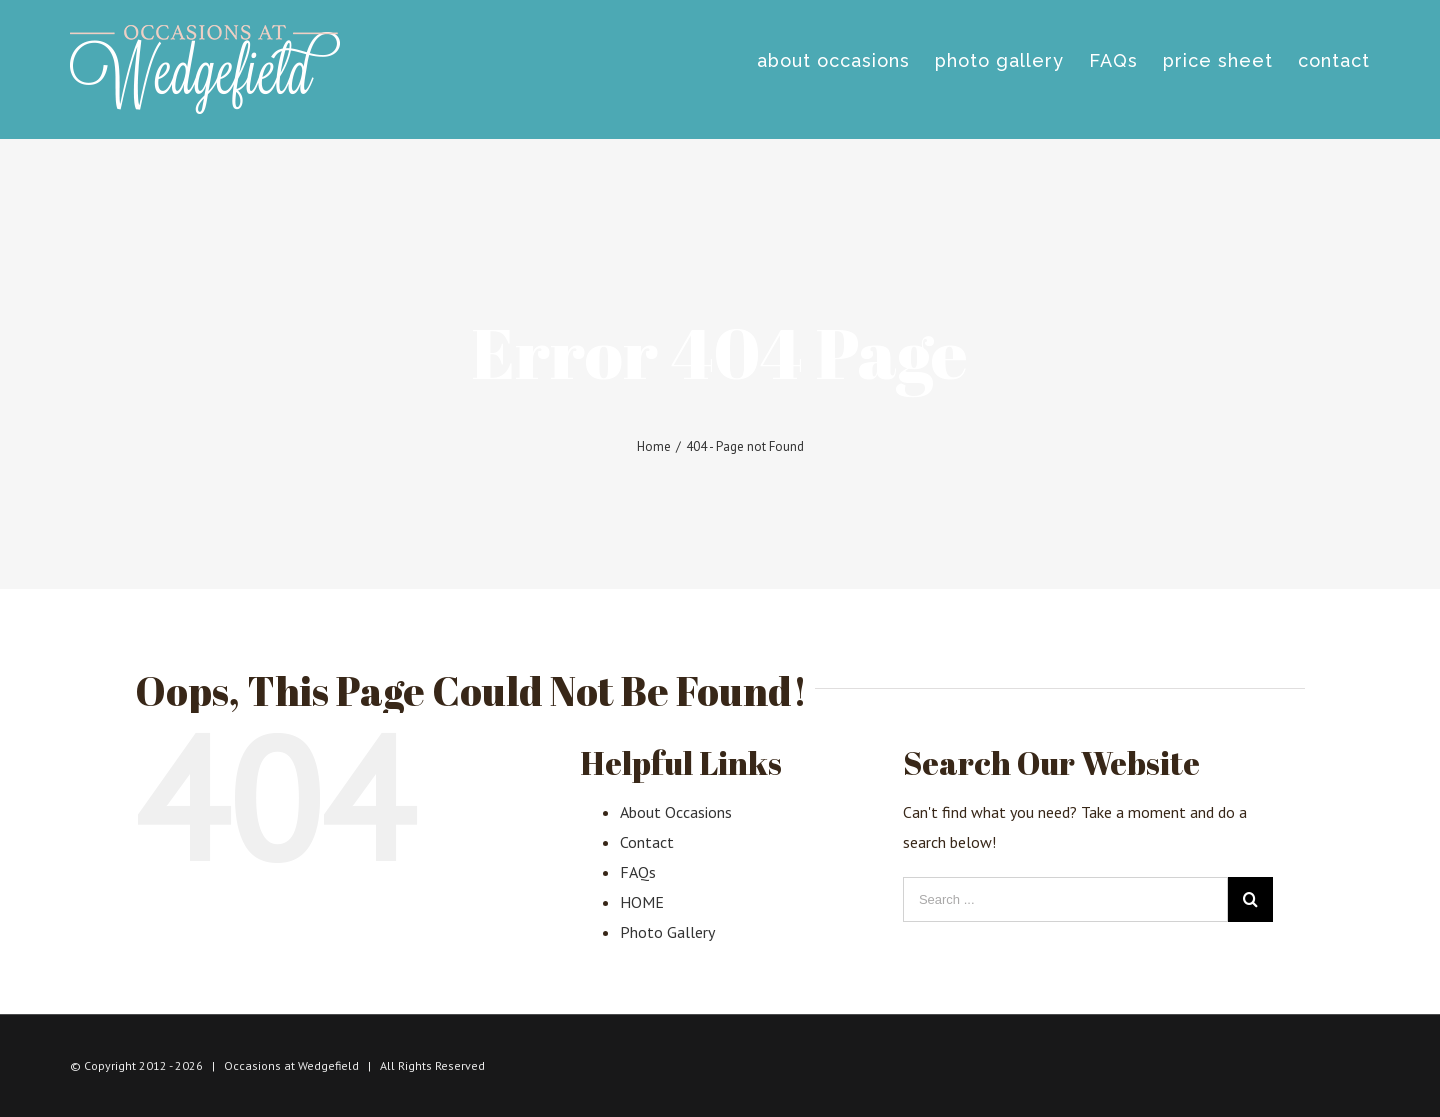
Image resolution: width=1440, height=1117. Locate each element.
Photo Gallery (667, 932)
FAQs (638, 872)
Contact (647, 842)
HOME (642, 902)
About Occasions (676, 812)
